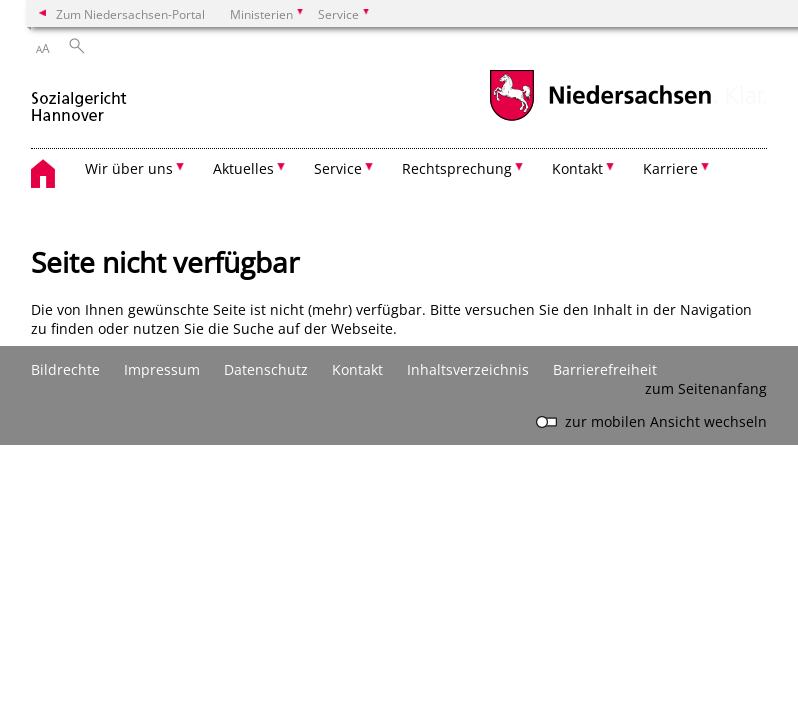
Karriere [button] (670, 168)
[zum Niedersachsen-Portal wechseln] (600, 118)
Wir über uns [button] (129, 168)
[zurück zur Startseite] (79, 98)
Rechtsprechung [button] (457, 168)
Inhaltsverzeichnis (468, 369)
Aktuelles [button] (243, 168)
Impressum (162, 369)
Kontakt (357, 369)
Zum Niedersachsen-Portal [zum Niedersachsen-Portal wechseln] (130, 14)
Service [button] (338, 168)
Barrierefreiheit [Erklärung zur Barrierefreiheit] (605, 369)
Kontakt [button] (577, 168)
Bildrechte (65, 369)
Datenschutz (266, 369)
